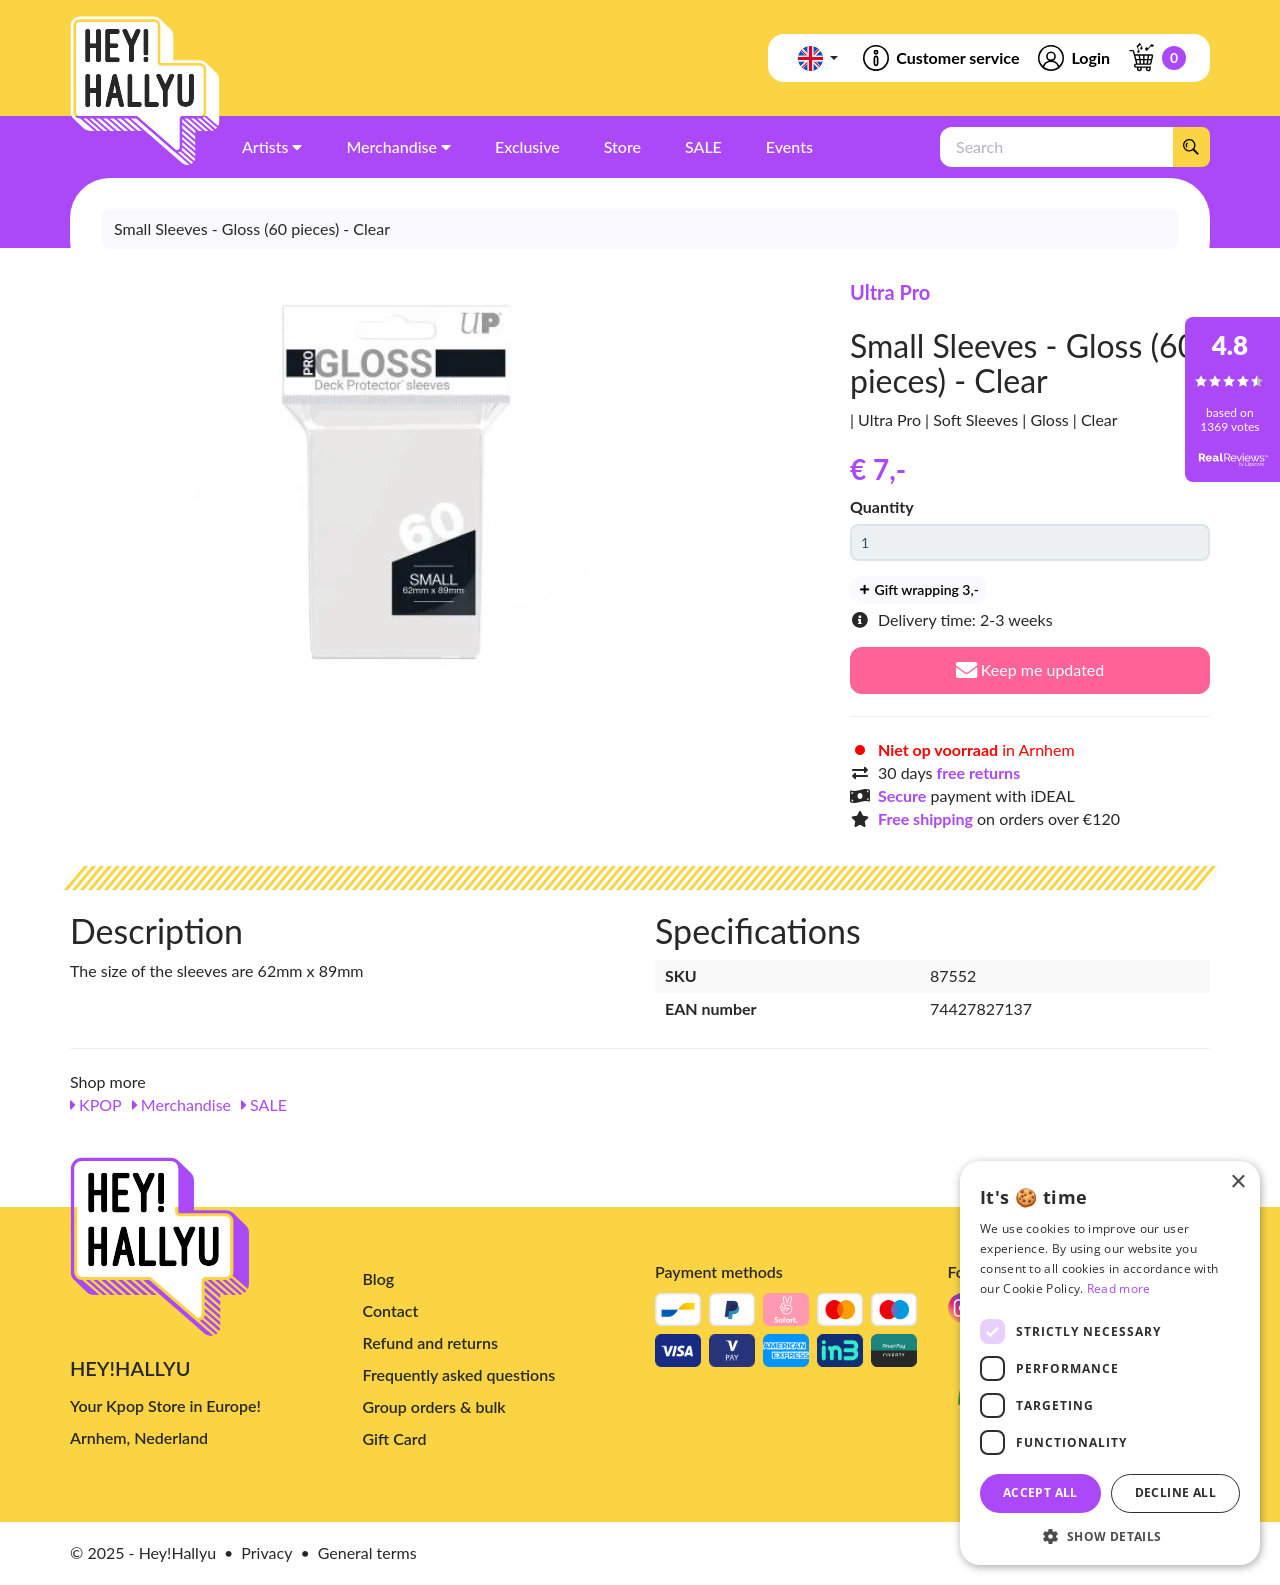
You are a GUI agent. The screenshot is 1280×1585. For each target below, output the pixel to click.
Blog (379, 1278)
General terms (367, 1552)
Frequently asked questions (459, 1374)
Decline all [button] (1175, 1492)
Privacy (266, 1552)
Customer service (939, 58)
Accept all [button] (1040, 1492)
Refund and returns (430, 1342)
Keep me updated (1030, 669)
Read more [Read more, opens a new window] (1119, 1288)
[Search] (1191, 147)
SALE (264, 1104)
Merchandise (181, 1104)
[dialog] (1110, 1363)
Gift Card (395, 1438)
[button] (1110, 1535)
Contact (391, 1310)
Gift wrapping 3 (918, 589)
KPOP (96, 1104)
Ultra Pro (890, 292)
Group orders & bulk (434, 1406)
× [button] (1237, 1182)
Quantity (882, 506)
